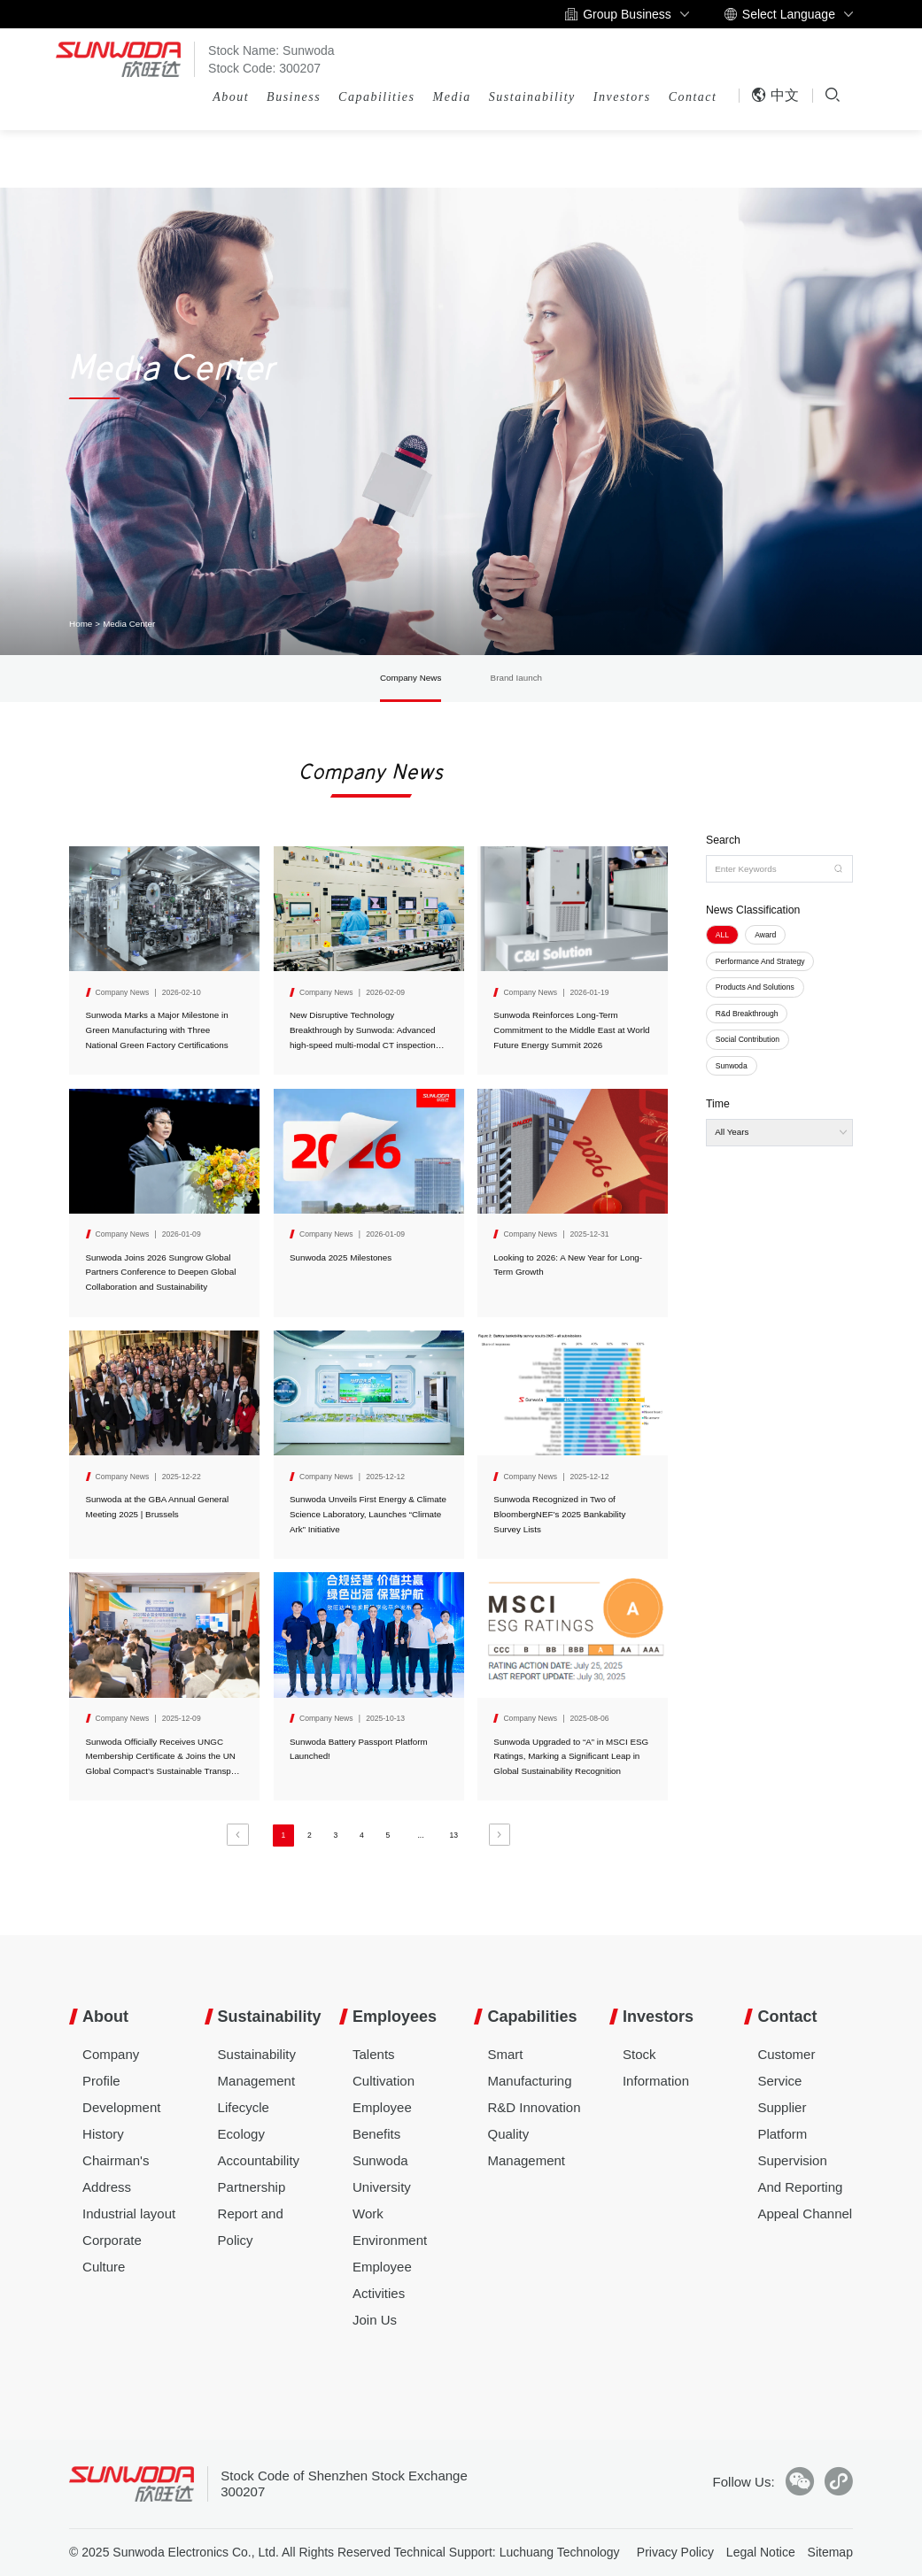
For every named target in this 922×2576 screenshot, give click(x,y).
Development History (121, 2120)
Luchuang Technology (560, 2552)
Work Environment (390, 2227)
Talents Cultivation (384, 2067)
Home (80, 624)
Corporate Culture (112, 2253)
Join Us (375, 2319)
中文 (775, 95)
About (231, 97)
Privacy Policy (675, 2552)
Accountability (259, 2160)
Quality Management (526, 2147)
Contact (693, 97)
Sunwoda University (382, 2173)
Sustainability (532, 97)
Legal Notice (760, 2552)
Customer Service (786, 2067)
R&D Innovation (533, 2107)
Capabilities (376, 97)
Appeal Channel (804, 2213)
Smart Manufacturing (529, 2067)
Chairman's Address (115, 2173)
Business (294, 97)
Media (452, 97)
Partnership (252, 2186)
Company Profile (110, 2067)
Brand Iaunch (516, 678)
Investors (622, 97)
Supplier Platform (782, 2120)
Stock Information (656, 2067)
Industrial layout (128, 2213)
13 (453, 1835)
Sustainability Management (257, 2067)
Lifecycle (243, 2107)
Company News (410, 678)
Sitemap (830, 2552)
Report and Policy (250, 2227)
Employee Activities (382, 2280)
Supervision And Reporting (799, 2173)
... (420, 1835)
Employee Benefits (382, 2120)
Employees (395, 2016)
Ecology (241, 2133)
